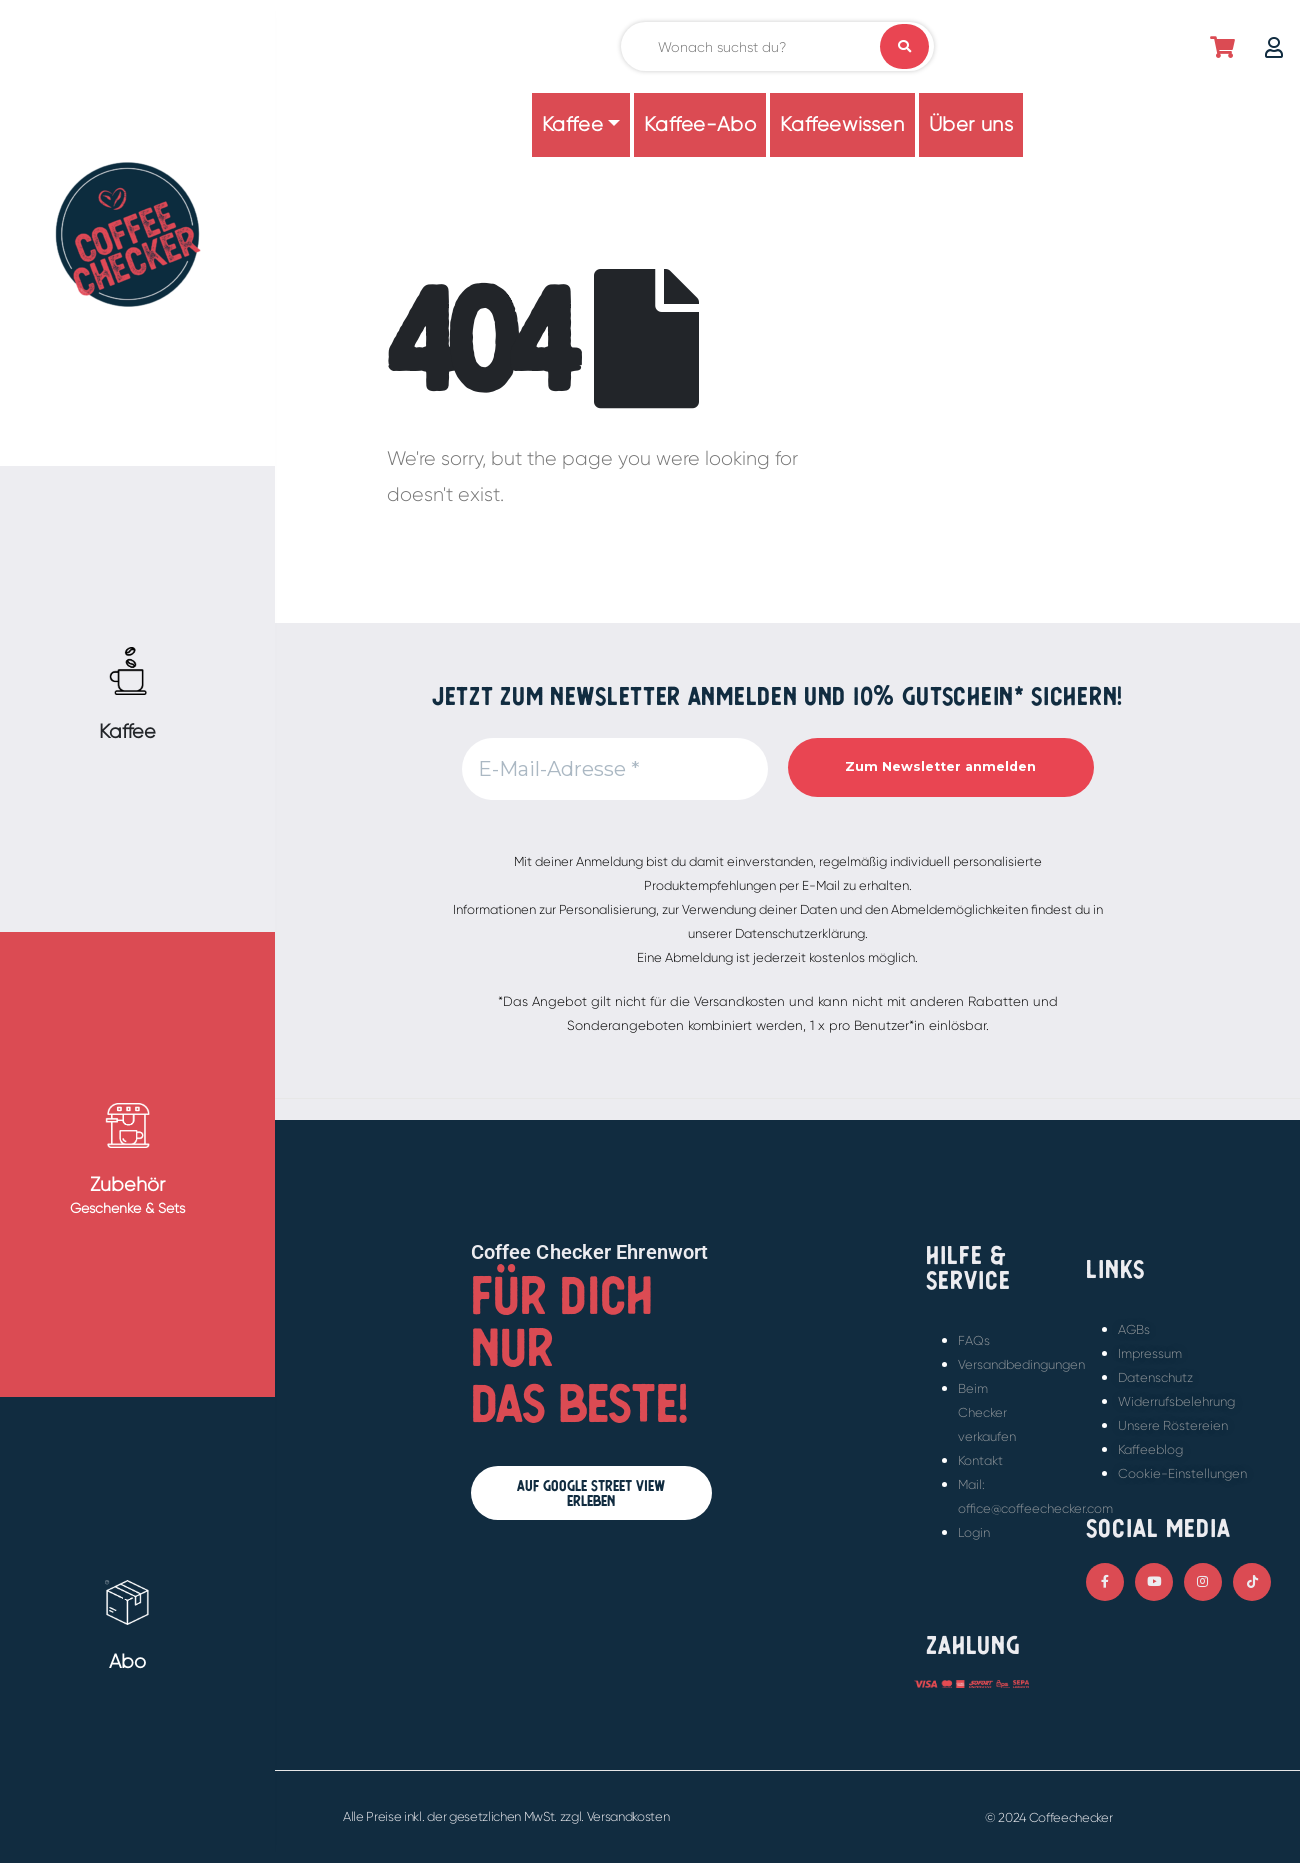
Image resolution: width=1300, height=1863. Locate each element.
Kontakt (980, 1460)
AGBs (1134, 1329)
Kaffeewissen (842, 124)
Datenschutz (1155, 1377)
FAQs (974, 1340)
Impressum (1150, 1353)
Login (974, 1532)
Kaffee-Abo (700, 124)
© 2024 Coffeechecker (1049, 1817)
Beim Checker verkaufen (987, 1412)
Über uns (971, 124)
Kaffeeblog (1150, 1449)
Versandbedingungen (1021, 1364)
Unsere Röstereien (1173, 1425)
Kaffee (573, 124)
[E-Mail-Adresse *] (615, 769)
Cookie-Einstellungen (1182, 1473)
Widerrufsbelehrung (1176, 1401)
